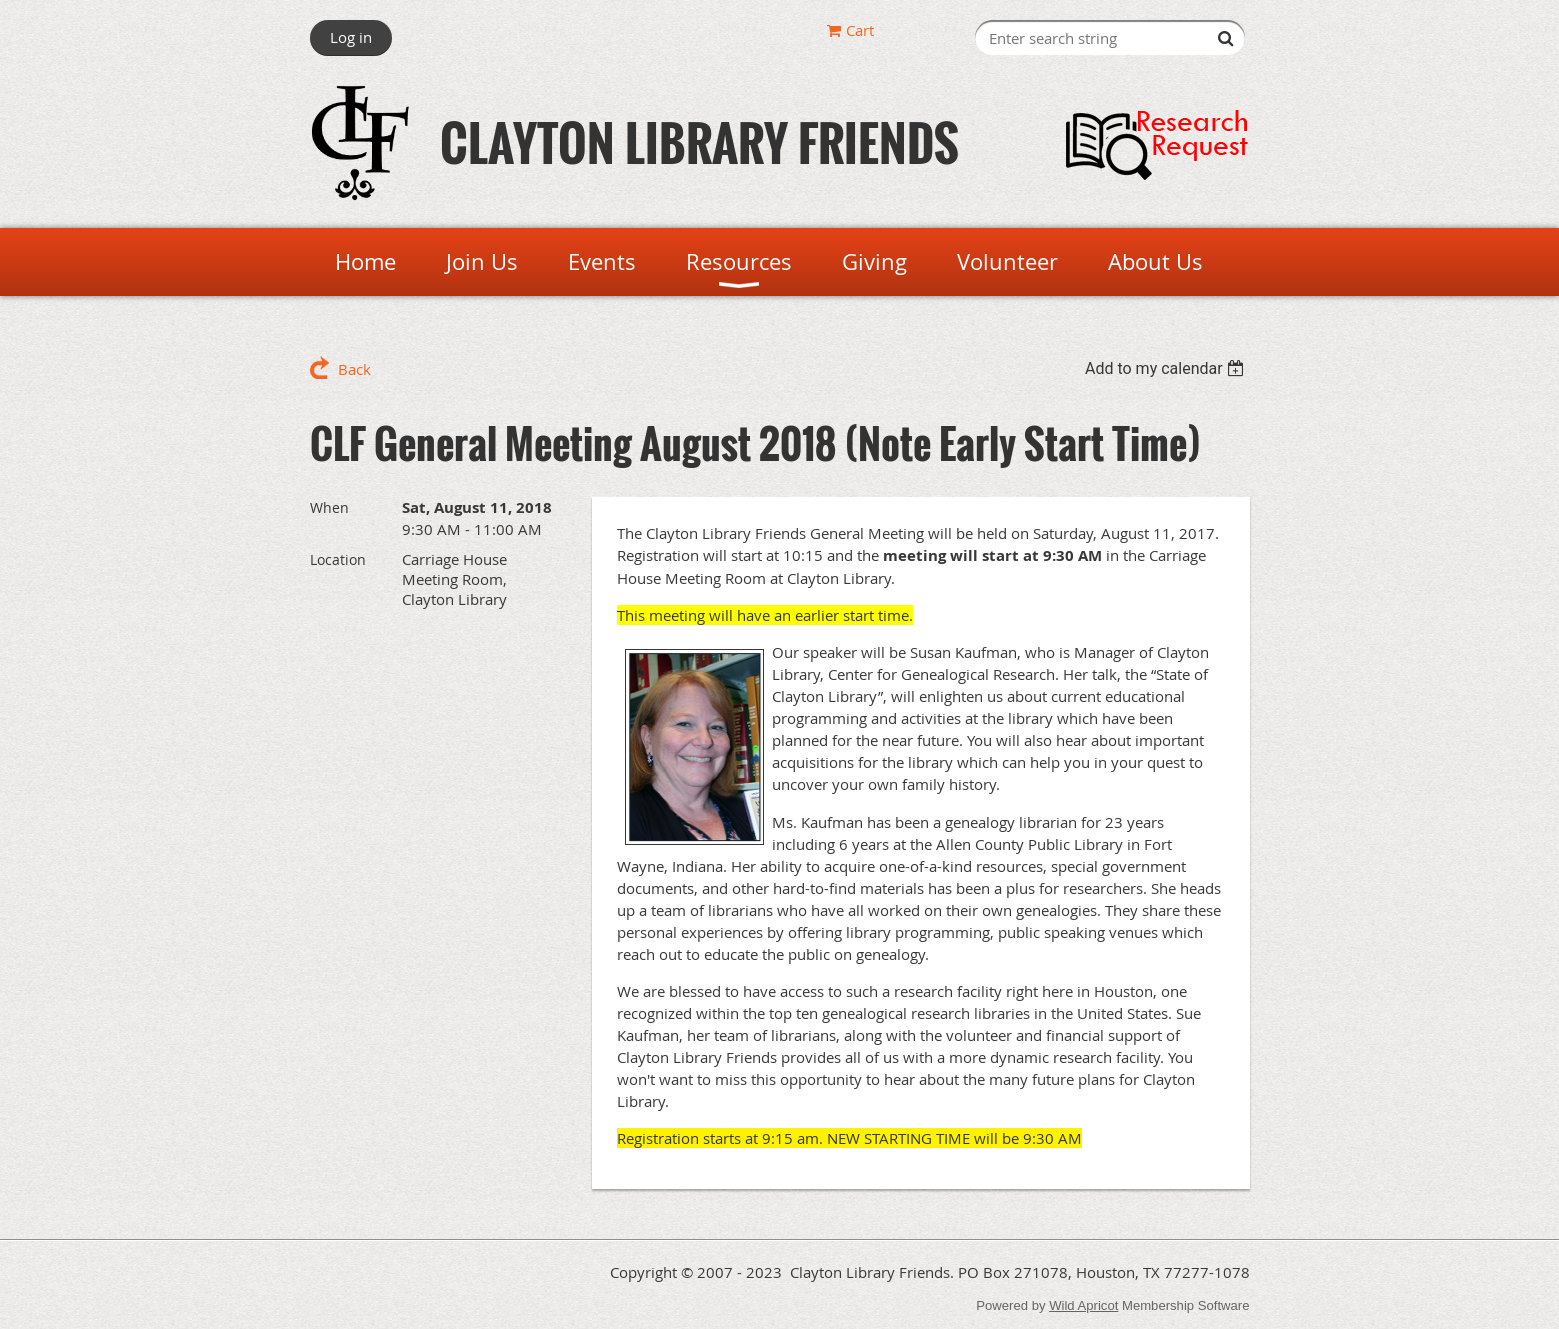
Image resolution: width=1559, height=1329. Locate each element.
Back (354, 369)
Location (338, 559)
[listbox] (1167, 368)
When (329, 507)
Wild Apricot (1083, 1305)
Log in (351, 37)
